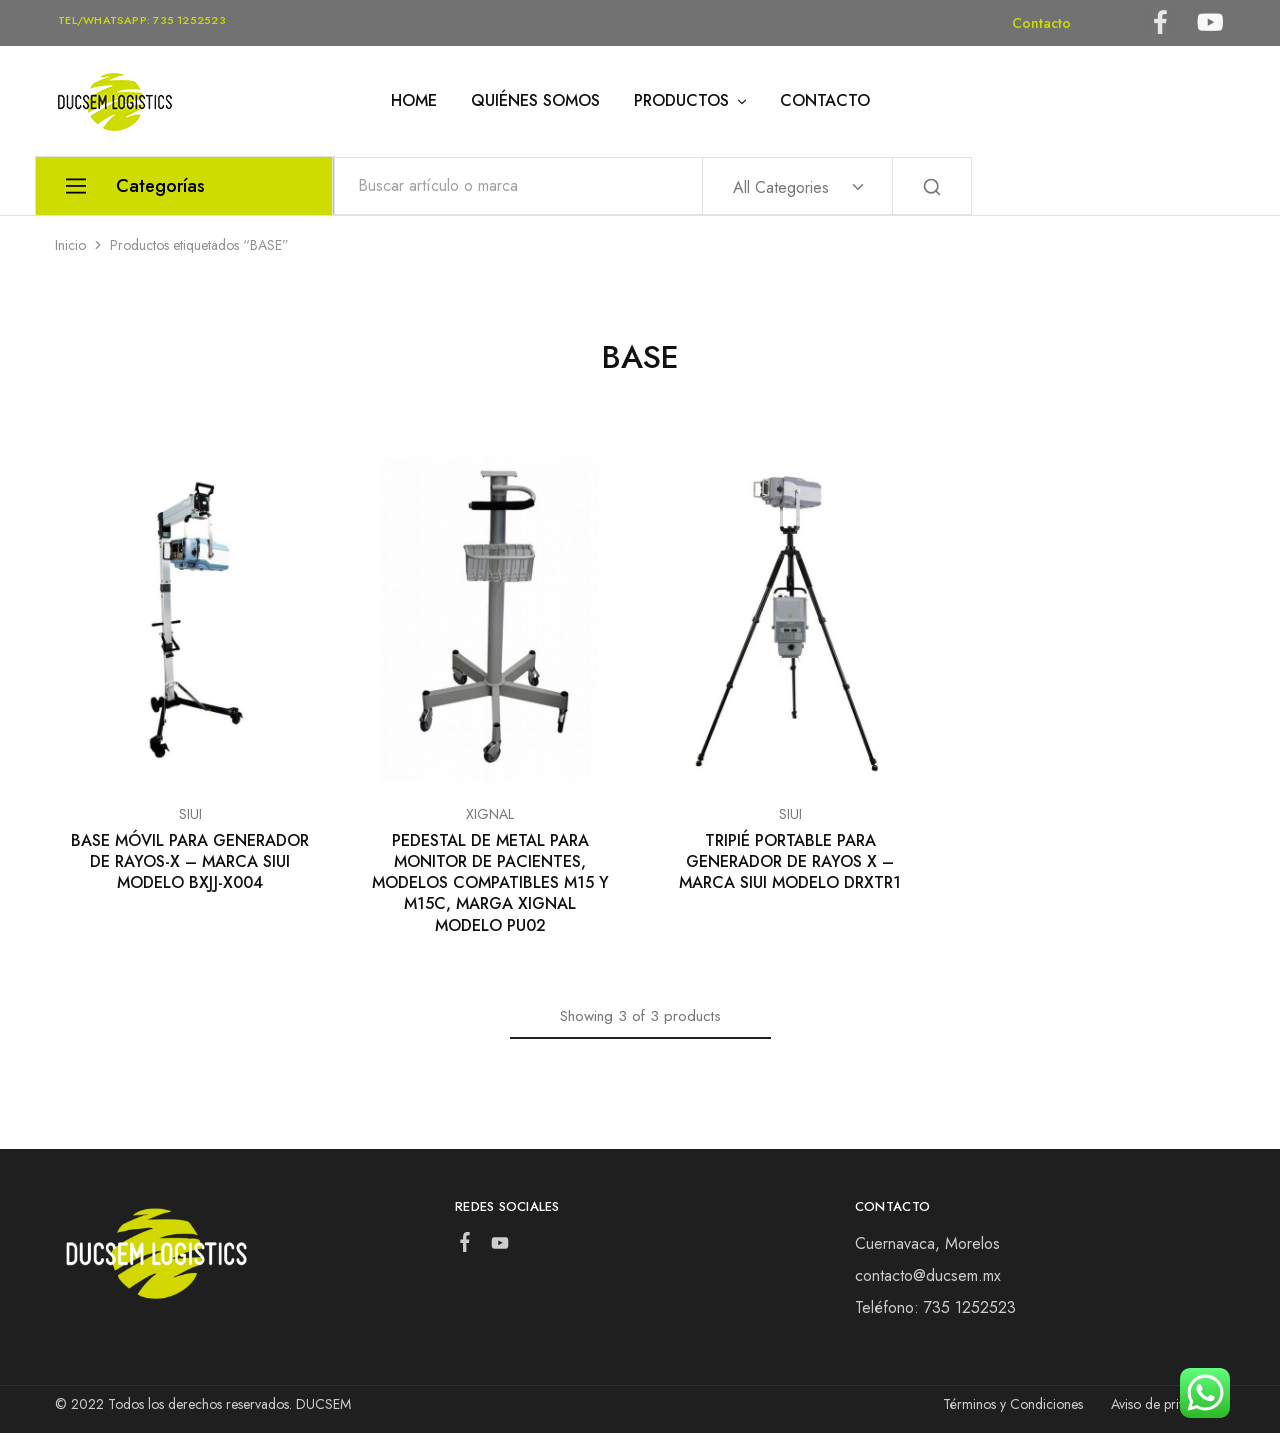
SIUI (190, 814)
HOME (414, 101)
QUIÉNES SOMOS (535, 101)
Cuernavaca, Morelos (927, 1243)
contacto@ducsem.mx (928, 1275)
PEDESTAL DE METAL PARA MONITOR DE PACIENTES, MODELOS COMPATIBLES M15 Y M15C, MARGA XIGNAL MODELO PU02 (490, 883)
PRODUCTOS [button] (691, 101)
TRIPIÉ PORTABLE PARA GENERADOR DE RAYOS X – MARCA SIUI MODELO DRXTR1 (790, 862)
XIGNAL (490, 814)
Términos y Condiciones (1013, 1404)
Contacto (1041, 23)
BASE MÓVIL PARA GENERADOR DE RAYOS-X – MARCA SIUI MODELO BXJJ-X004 (190, 862)
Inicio (70, 245)
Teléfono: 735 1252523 (935, 1307)
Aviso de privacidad (1168, 1404)
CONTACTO (825, 101)
